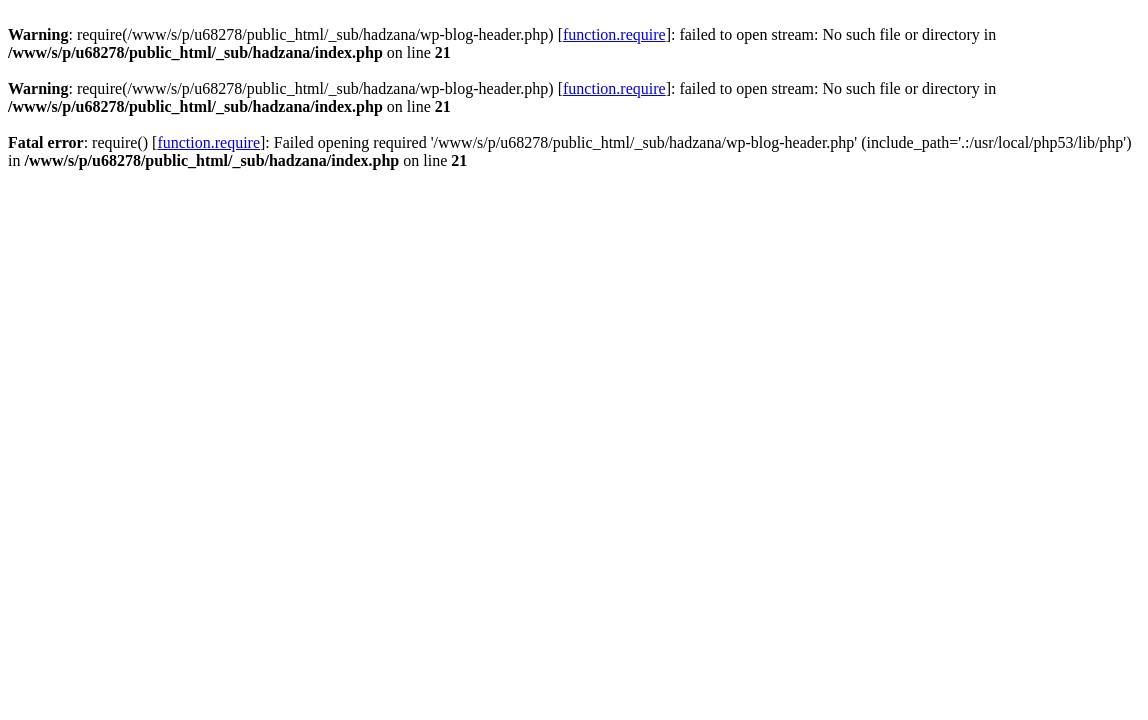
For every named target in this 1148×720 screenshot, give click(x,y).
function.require (614, 34)
